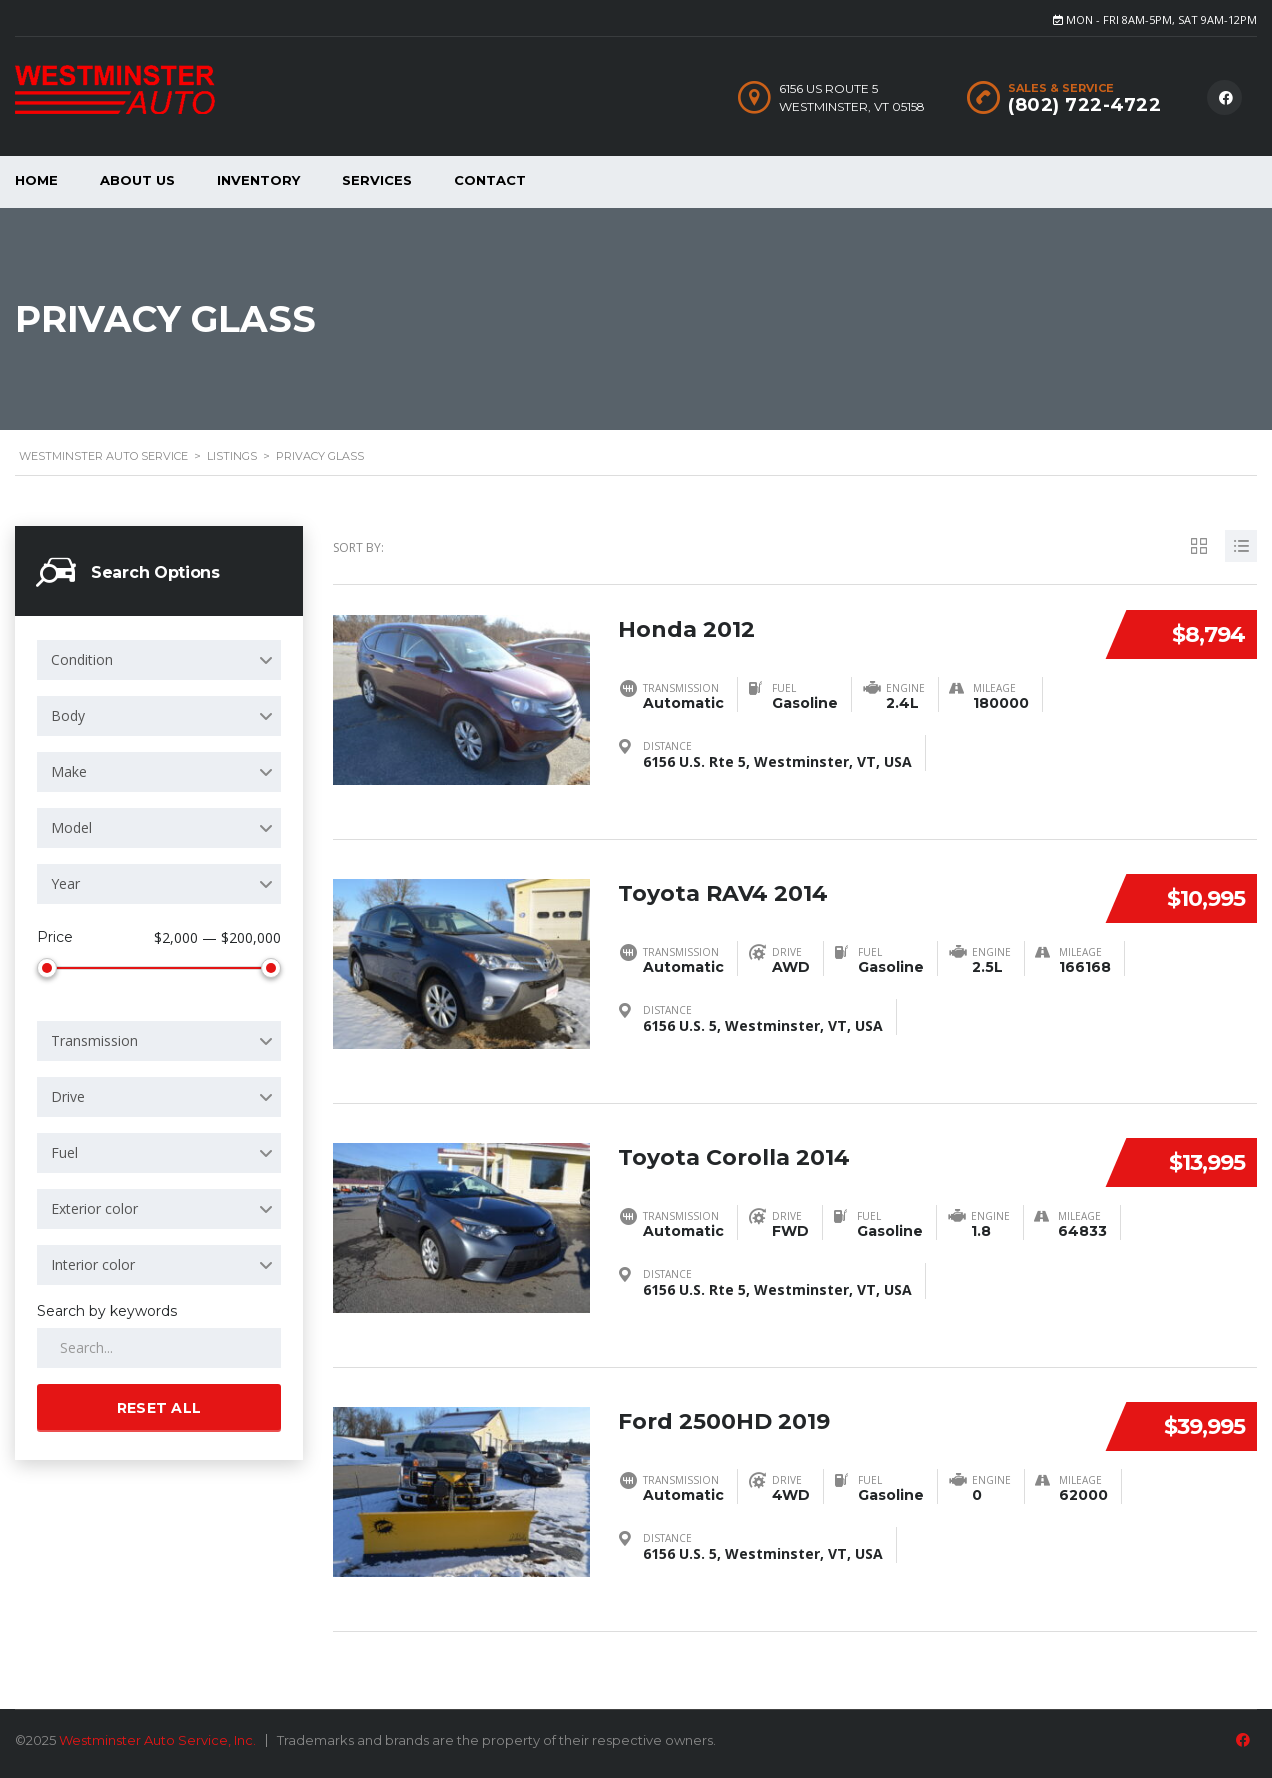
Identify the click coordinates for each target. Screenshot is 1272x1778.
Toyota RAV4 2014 (723, 887)
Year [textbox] (65, 883)
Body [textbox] (68, 715)
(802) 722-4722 (1084, 105)
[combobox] (159, 660)
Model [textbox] (71, 827)
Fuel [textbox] (64, 1148)
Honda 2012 (686, 623)
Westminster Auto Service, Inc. (157, 1740)
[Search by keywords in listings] (159, 1344)
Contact (490, 180)
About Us (137, 180)
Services (377, 180)
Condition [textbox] (82, 659)
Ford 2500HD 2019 (724, 1415)
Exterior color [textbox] (94, 1204)
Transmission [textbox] (94, 1036)
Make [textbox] (69, 771)
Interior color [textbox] (93, 1260)
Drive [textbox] (68, 1092)
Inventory (258, 180)
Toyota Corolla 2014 (734, 1151)
